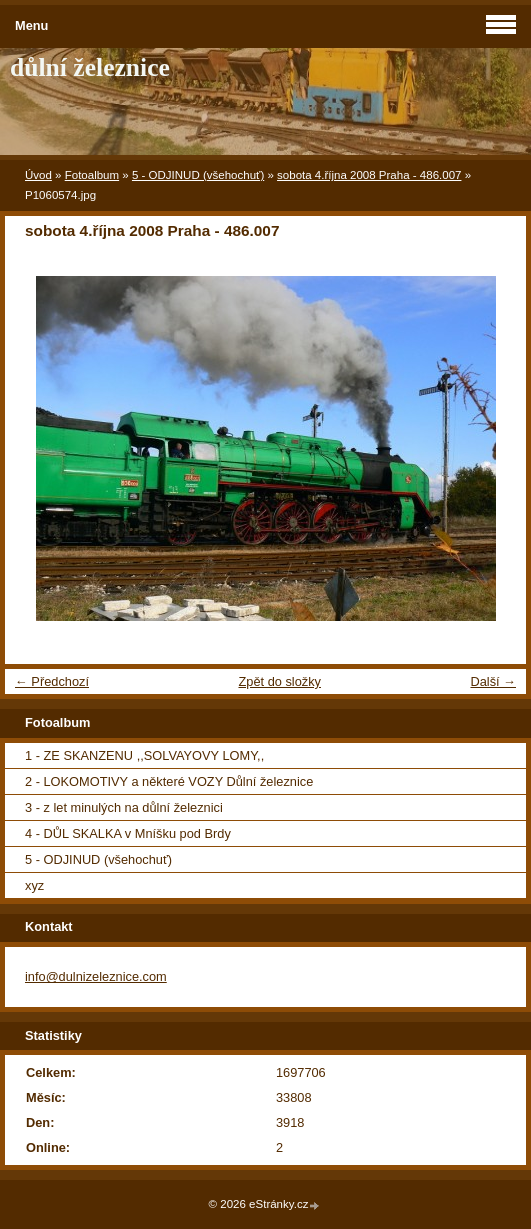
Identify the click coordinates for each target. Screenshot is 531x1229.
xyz (34, 885)
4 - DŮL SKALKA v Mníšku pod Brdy (128, 833)
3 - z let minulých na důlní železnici (124, 807)
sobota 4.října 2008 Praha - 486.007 (369, 175)
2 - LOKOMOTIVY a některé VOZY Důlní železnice (169, 781)
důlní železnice (90, 67)
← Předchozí (52, 681)
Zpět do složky (279, 681)
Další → (493, 681)
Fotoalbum (92, 175)
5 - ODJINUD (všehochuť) (198, 175)
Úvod (38, 175)
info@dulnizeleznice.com (96, 976)
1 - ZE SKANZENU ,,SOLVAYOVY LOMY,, (144, 755)
